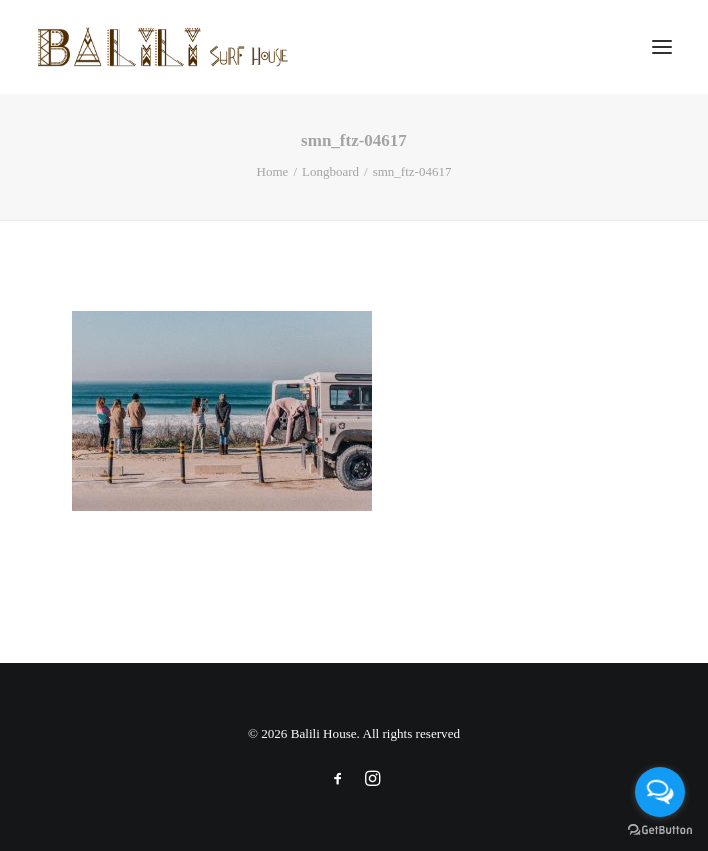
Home (273, 171)
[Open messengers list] (660, 792)
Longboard (330, 171)
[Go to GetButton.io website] (660, 830)
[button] (662, 47)
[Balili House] (164, 47)
